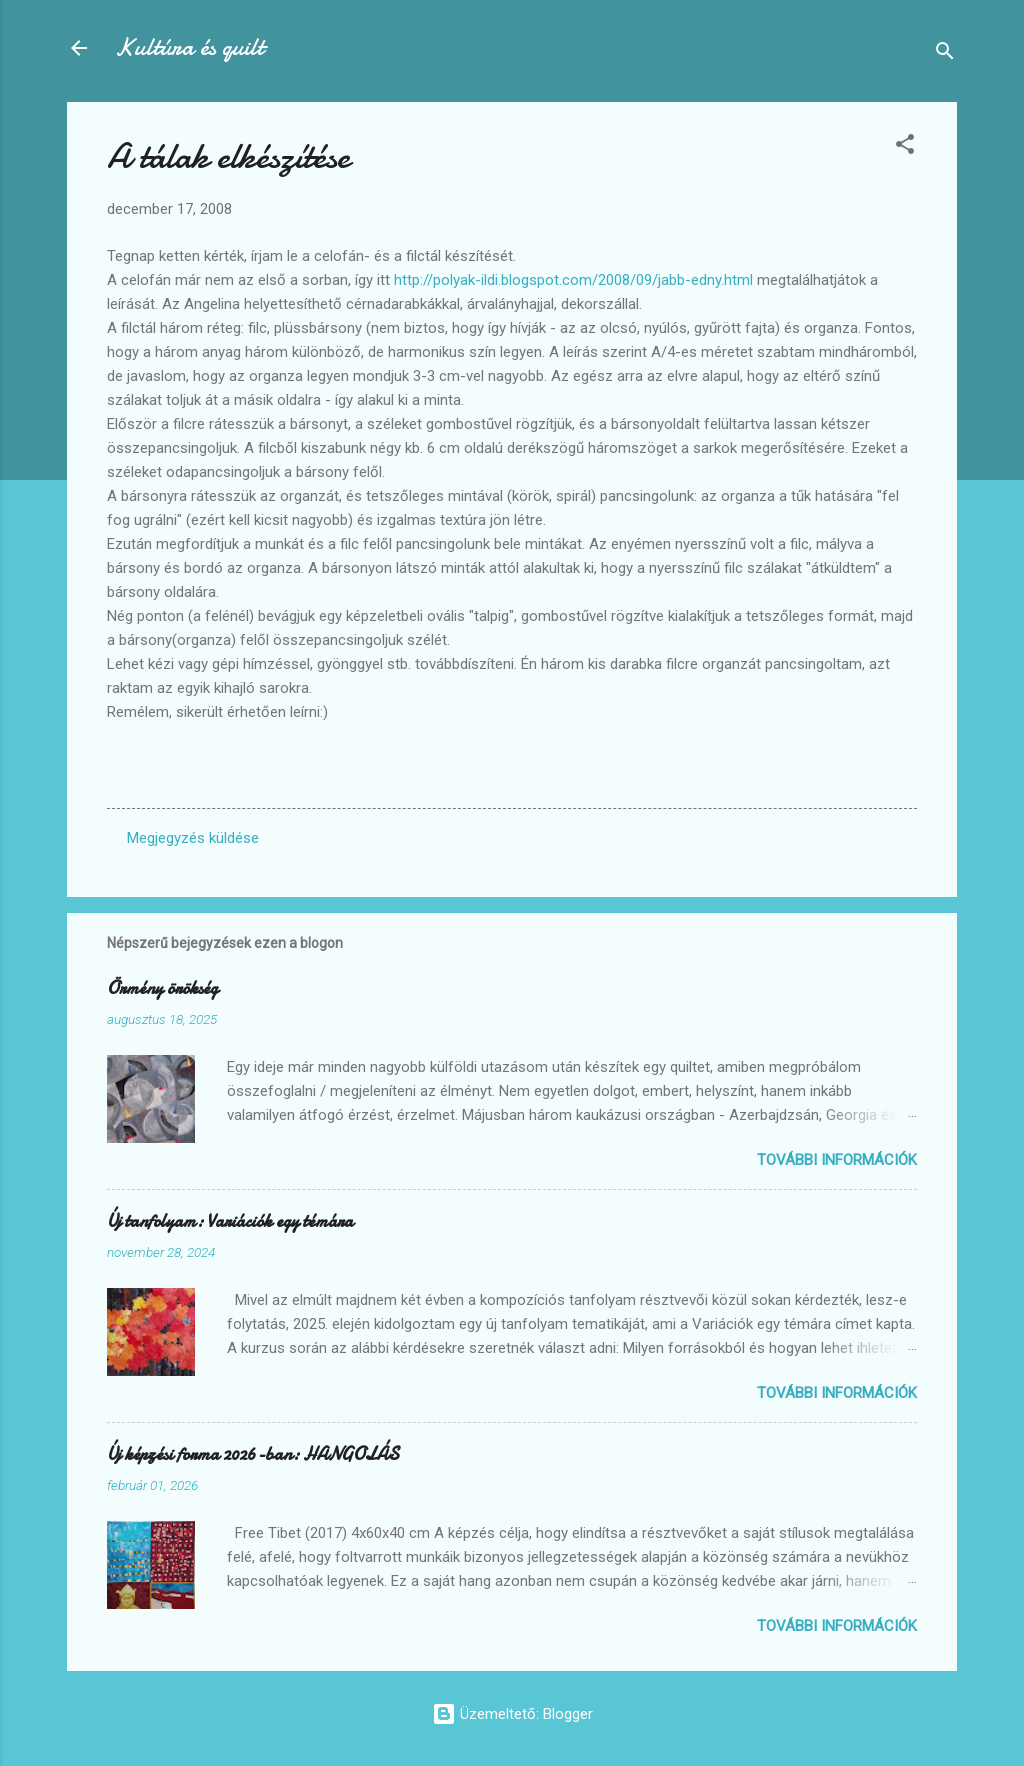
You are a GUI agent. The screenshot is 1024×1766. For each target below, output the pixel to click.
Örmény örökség (162, 988)
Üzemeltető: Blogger (512, 1714)
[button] (905, 147)
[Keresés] (945, 54)
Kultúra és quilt (189, 47)
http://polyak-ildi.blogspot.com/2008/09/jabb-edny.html (573, 280)
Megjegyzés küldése (193, 838)
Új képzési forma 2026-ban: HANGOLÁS (253, 1454)
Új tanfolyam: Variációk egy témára (230, 1221)
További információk (837, 1160)
